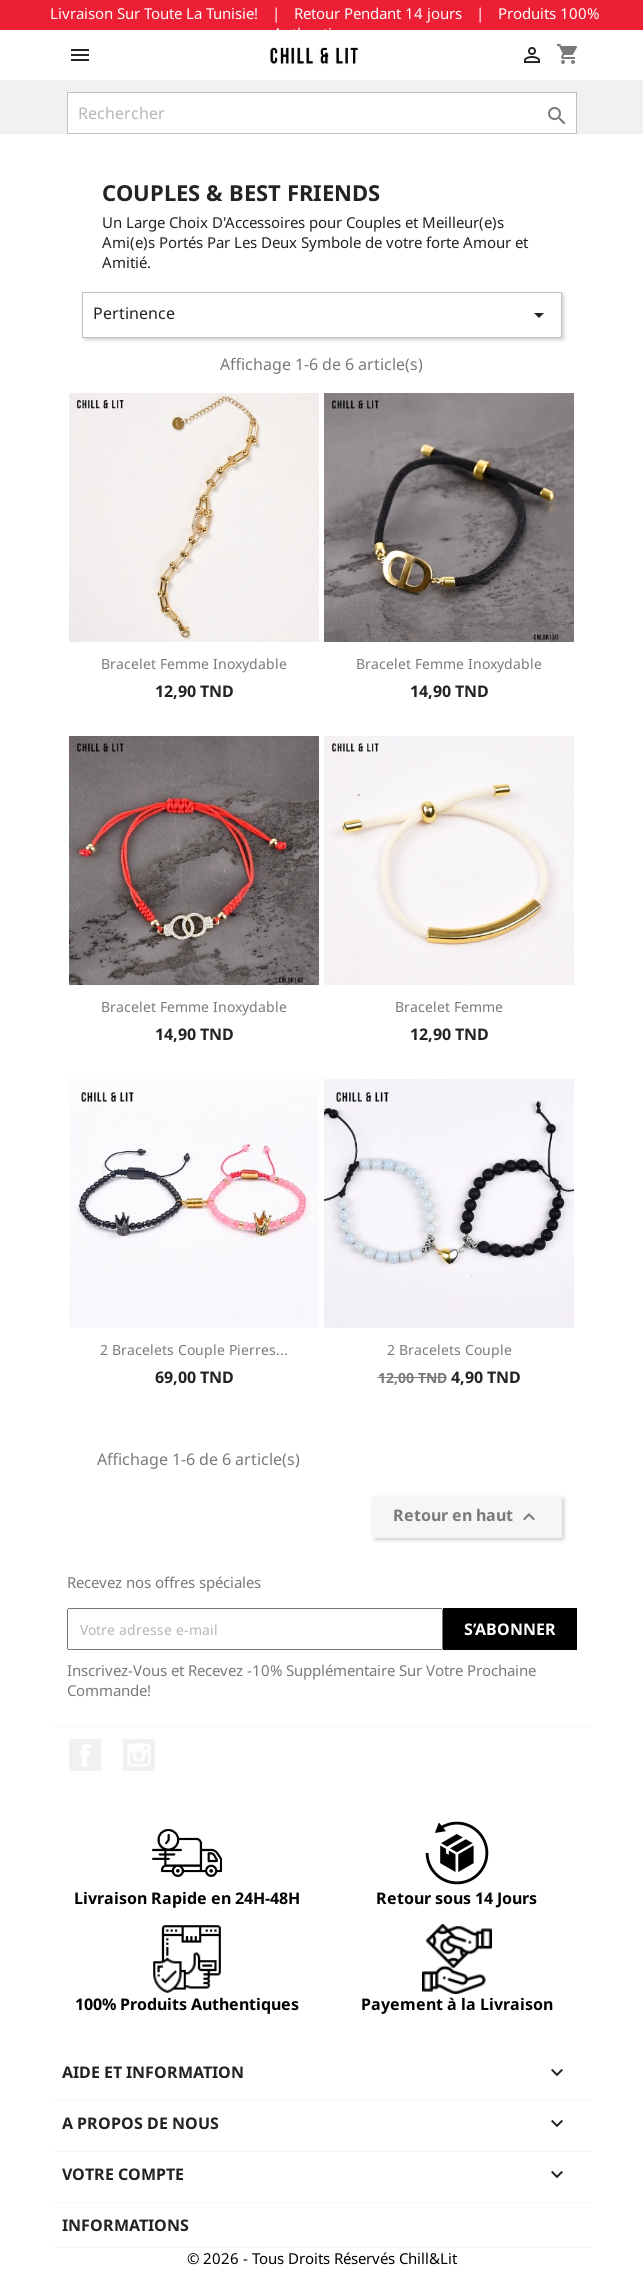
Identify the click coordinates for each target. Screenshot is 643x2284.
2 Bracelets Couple (449, 1349)
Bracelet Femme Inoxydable (194, 663)
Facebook (85, 1755)
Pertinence (322, 314)
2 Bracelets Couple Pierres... (194, 1349)
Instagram (139, 1755)
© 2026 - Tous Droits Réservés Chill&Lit (322, 2258)
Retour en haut (467, 1517)
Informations (125, 2225)
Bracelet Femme (449, 1006)
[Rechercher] (322, 113)
